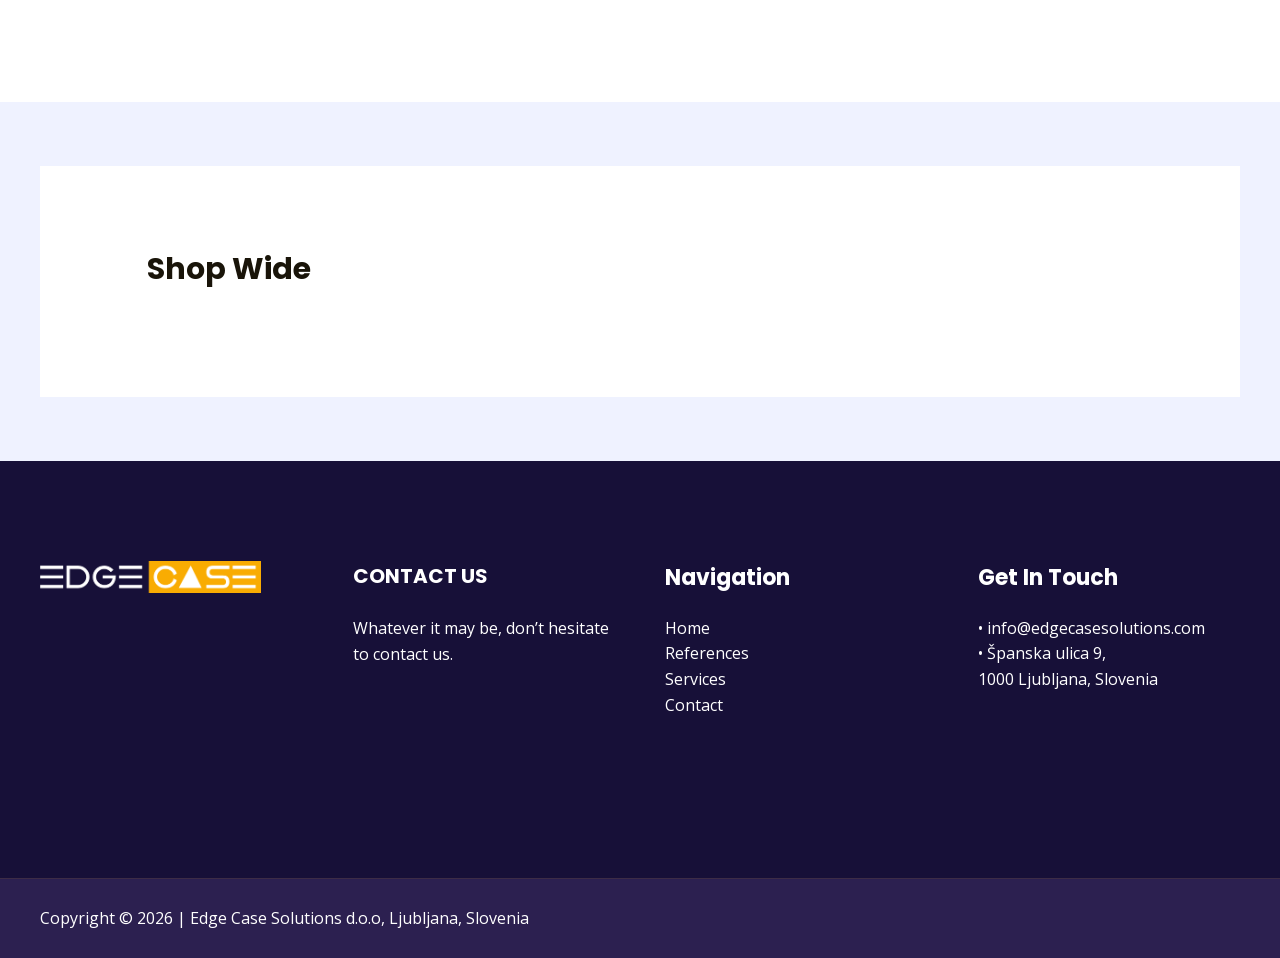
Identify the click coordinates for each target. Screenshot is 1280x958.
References (999, 51)
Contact (1195, 51)
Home (902, 51)
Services (1103, 51)
